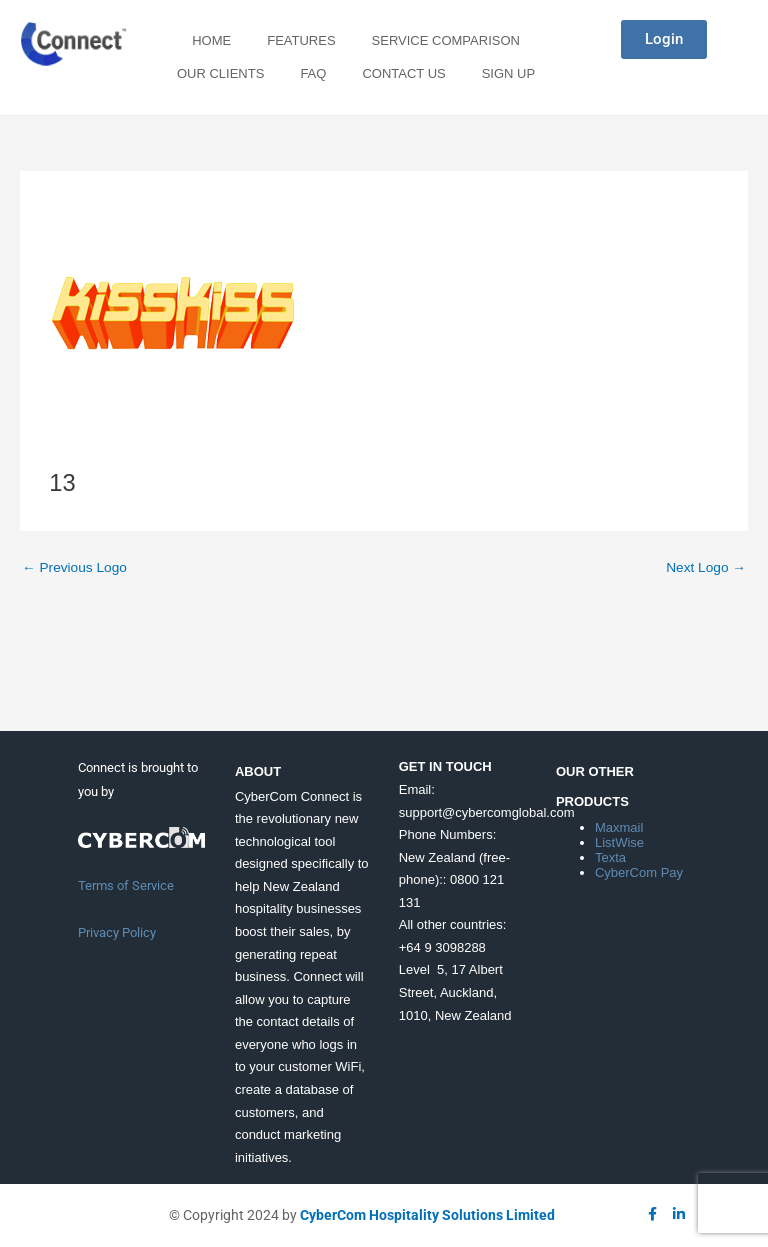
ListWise (619, 842)
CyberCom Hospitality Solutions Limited (427, 1215)
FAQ (313, 73)
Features (301, 40)
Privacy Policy (117, 932)
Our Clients (220, 73)
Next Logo (706, 567)
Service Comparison (446, 40)
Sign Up (508, 73)
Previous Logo (74, 567)
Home (211, 40)
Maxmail (619, 827)
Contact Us (403, 73)
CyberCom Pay (639, 872)
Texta (610, 857)
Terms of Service (126, 885)
